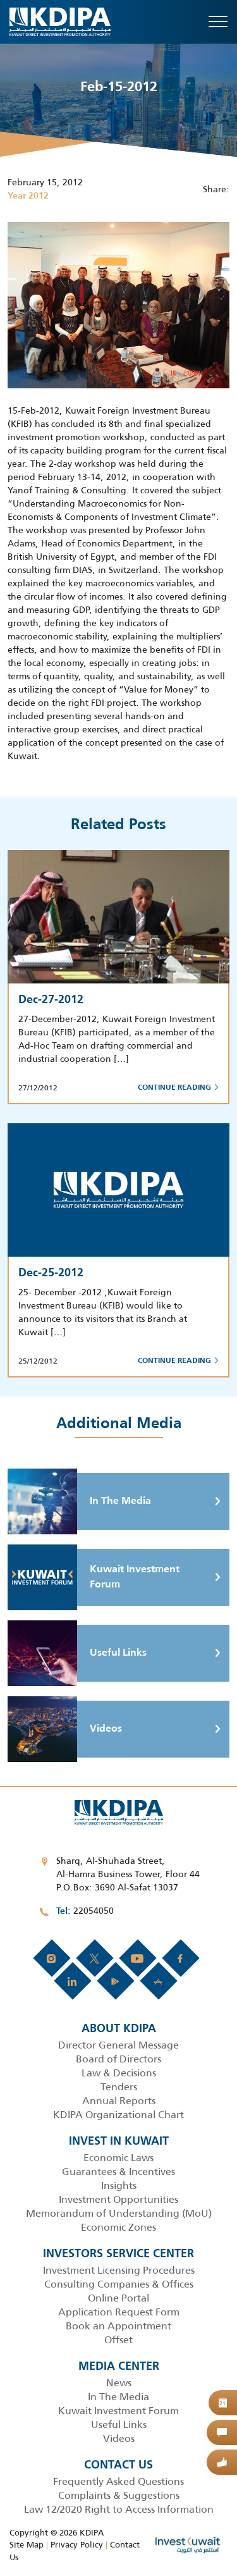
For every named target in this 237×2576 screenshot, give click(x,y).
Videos (65, 1729)
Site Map (26, 2544)
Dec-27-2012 (50, 1000)
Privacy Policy (77, 2544)
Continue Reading (178, 1088)
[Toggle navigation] (218, 21)
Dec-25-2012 (50, 1273)
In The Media (79, 1501)
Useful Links (77, 1653)
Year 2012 (28, 196)
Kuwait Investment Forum (93, 1577)
